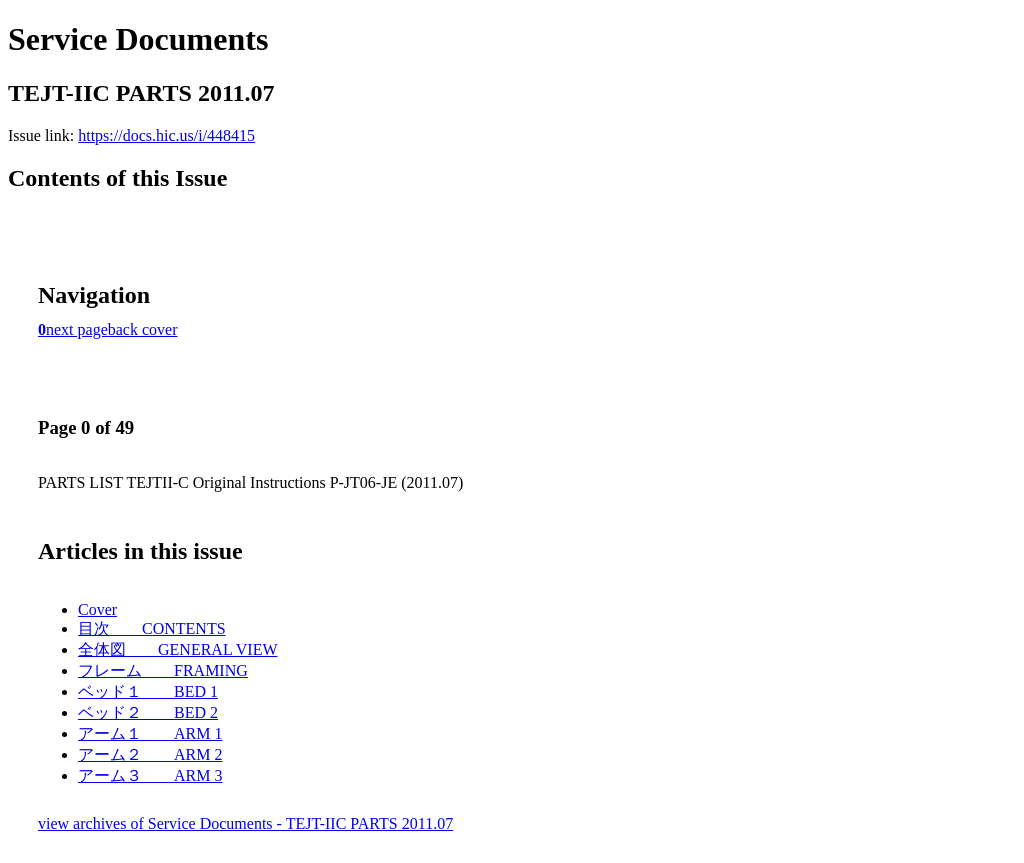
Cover (97, 609)
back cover (143, 329)
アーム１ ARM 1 (150, 733)
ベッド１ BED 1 (148, 691)
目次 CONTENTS (152, 628)
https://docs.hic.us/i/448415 (166, 135)
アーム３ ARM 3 (150, 775)
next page (77, 329)
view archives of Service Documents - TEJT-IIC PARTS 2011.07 (245, 823)
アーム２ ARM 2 (150, 754)
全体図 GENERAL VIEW (178, 649)
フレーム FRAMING (163, 670)
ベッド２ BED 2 (148, 712)
